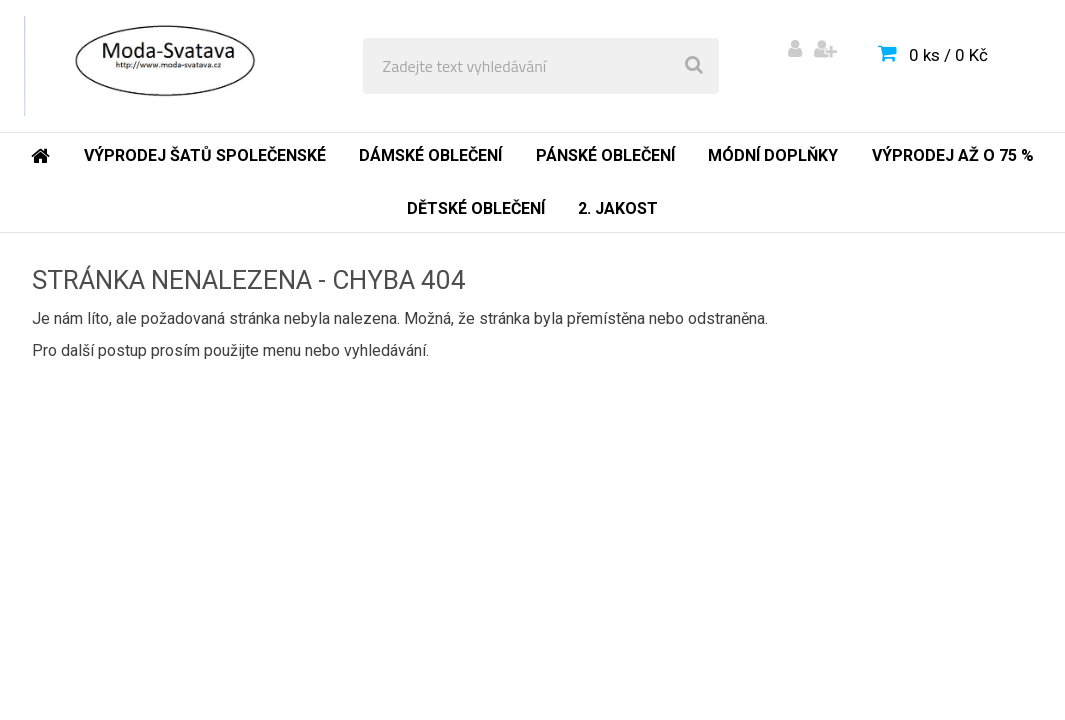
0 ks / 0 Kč (948, 55)
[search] (694, 66)
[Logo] (161, 66)
